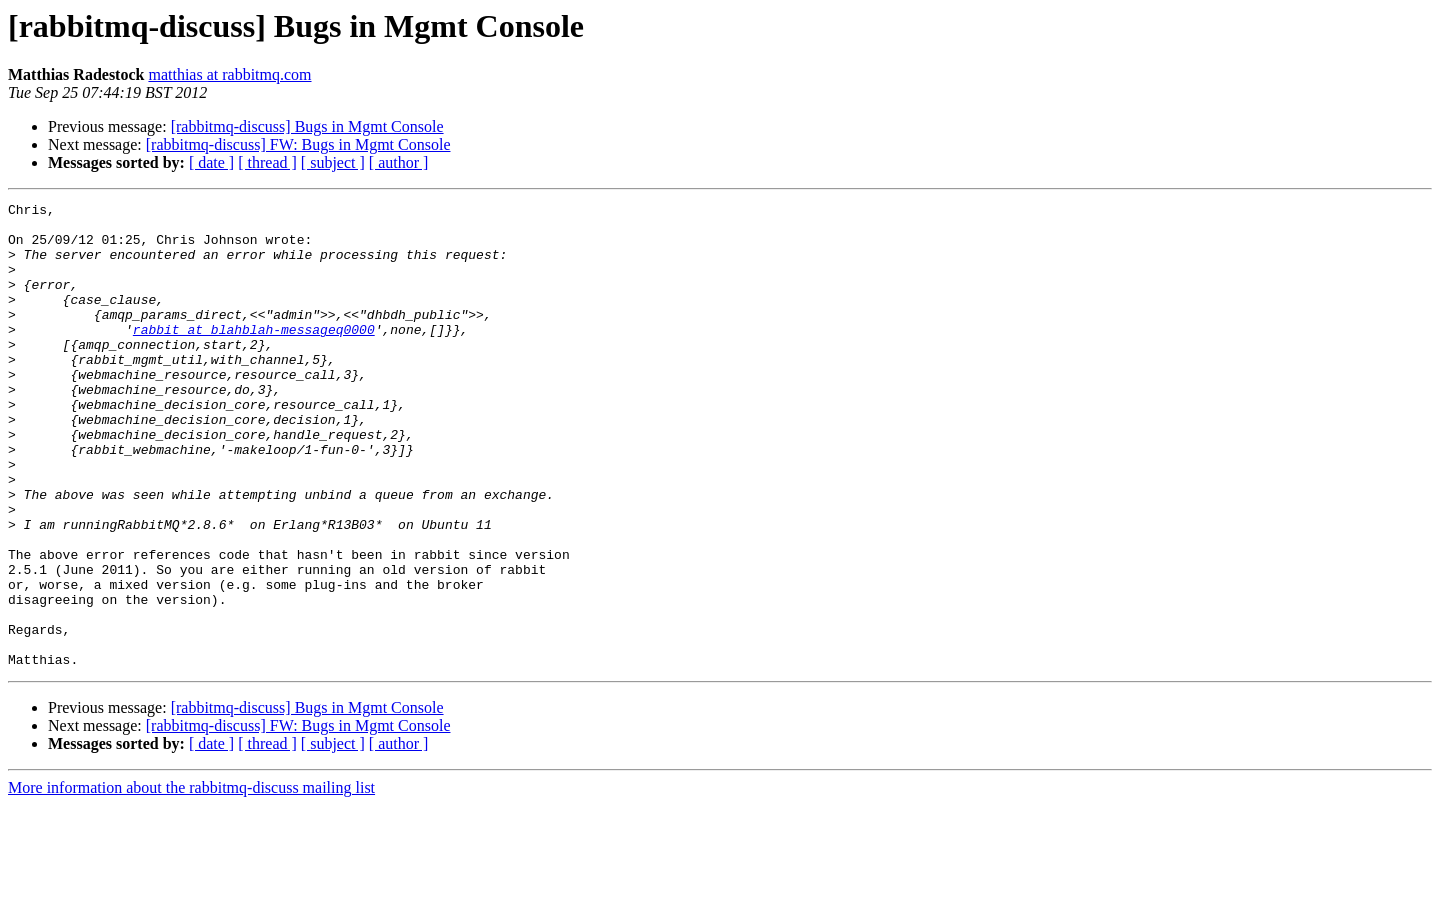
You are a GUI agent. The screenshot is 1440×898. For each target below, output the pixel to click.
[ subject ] (333, 162)
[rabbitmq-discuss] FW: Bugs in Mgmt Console (298, 144)
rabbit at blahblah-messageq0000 (254, 356)
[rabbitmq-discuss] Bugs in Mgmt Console (307, 126)
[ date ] (211, 162)
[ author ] (399, 162)
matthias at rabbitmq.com (229, 74)
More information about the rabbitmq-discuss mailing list (191, 880)
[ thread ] (267, 162)
